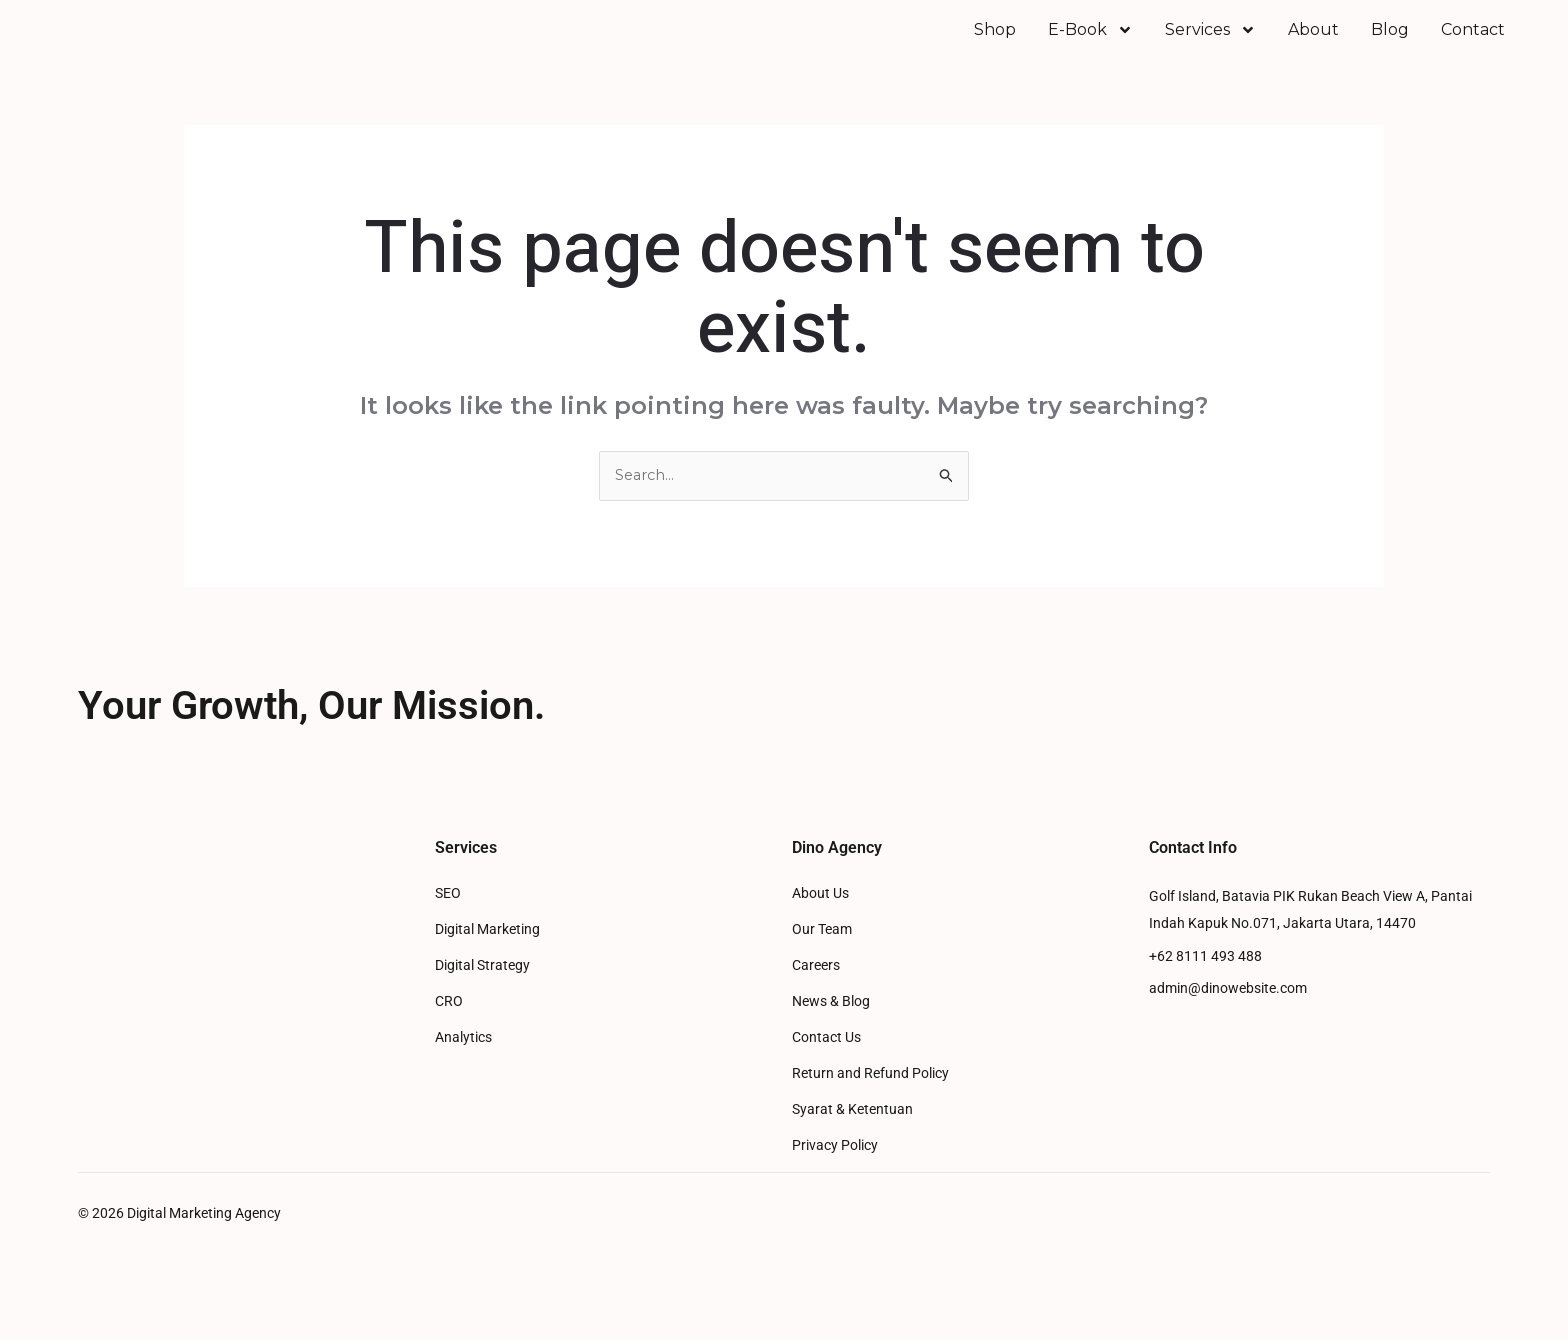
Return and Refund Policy (870, 1102)
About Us (820, 922)
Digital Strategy (482, 994)
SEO (448, 922)
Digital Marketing (487, 958)
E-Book (1090, 44)
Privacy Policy (835, 1174)
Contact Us (826, 1066)
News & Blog (831, 1030)
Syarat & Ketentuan (852, 1138)
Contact (1473, 43)
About (1313, 43)
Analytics (463, 1066)
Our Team (822, 958)
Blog (1390, 43)
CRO (449, 1030)
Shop (995, 43)
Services (1210, 44)
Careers (816, 994)
